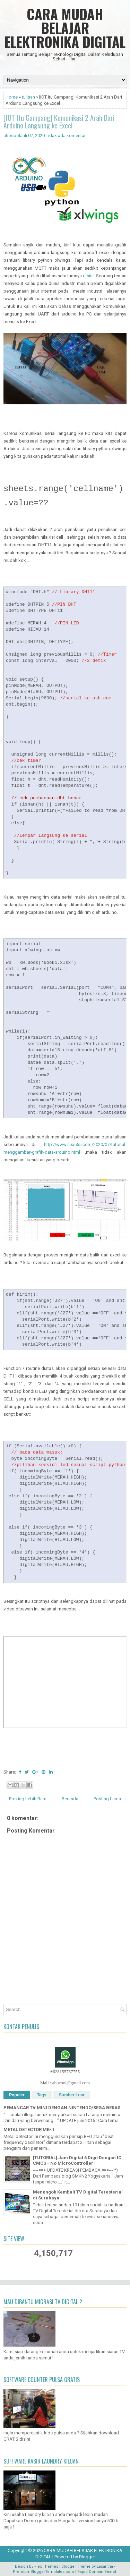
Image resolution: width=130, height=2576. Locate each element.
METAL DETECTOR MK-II (28, 2129)
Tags (41, 2095)
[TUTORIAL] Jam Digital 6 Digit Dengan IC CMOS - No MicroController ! (77, 2160)
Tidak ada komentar (66, 135)
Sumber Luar (72, 2095)
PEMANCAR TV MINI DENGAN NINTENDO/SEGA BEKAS (61, 2107)
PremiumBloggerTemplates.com (43, 2571)
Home (12, 97)
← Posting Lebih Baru (24, 1798)
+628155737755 (65, 2071)
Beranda (70, 1798)
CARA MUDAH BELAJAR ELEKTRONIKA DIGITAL (65, 27)
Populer (17, 2095)
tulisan (28, 97)
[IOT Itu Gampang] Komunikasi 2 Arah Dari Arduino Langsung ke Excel (58, 121)
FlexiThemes (46, 2566)
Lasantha (105, 2566)
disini (88, 275)
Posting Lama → (110, 1798)
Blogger (87, 2556)
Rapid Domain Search (97, 2571)
